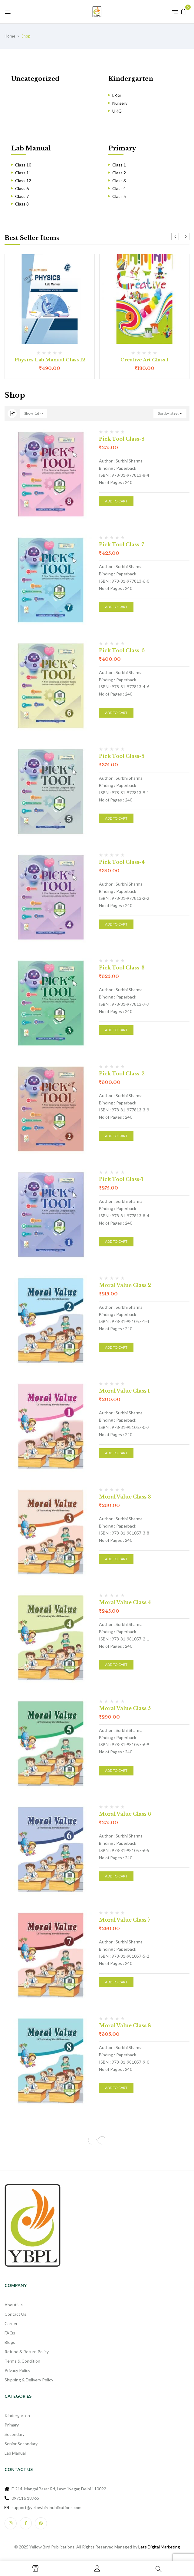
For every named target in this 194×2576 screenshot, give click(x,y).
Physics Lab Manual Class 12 (50, 360)
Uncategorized (35, 78)
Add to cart (116, 501)
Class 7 (22, 196)
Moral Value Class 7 (124, 1920)
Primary (122, 148)
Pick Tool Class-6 (122, 650)
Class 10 (23, 164)
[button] (183, 11)
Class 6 (22, 188)
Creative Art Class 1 (144, 360)
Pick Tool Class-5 (121, 756)
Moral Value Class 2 (125, 1285)
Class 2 (119, 172)
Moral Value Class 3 (125, 1497)
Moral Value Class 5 (125, 1708)
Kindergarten (130, 78)
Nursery (119, 103)
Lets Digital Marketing (159, 2546)
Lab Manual (31, 148)
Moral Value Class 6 (125, 1814)
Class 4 (119, 188)
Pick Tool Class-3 (122, 968)
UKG (117, 111)
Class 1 (119, 164)
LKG (116, 95)
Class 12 (23, 180)
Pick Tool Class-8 (122, 439)
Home (10, 36)
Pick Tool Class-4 (122, 862)
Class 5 (119, 196)
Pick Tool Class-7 (121, 544)
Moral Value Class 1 (124, 1391)
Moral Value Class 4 (125, 1602)
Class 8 (22, 203)
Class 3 (119, 180)
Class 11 (23, 172)
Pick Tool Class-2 (122, 1074)
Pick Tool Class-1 (121, 1179)
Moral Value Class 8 (125, 2025)
